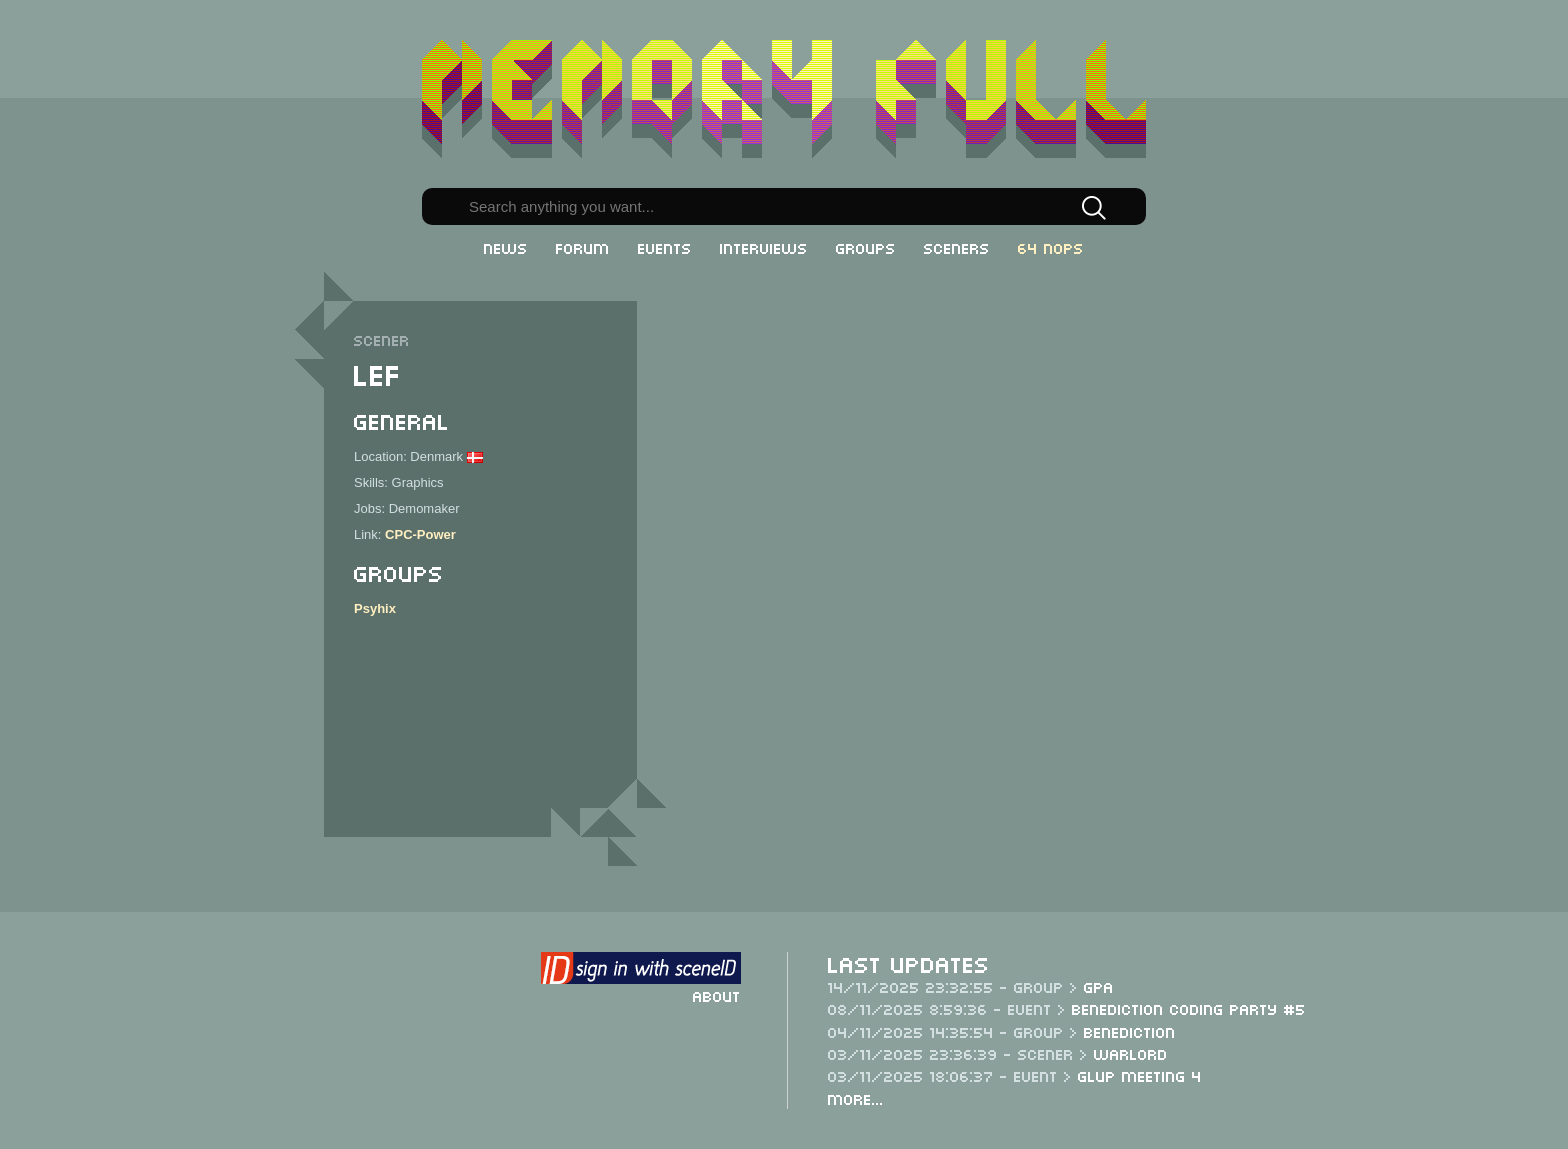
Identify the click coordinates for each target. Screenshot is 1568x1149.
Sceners (957, 247)
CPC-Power (420, 534)
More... (856, 1098)
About (717, 995)
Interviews (764, 247)
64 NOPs (1051, 247)
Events (665, 247)
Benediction (1130, 1031)
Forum (583, 247)
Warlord (1131, 1053)
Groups (866, 247)
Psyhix (375, 608)
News (506, 247)
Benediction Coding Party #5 (1189, 1008)
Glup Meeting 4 (1140, 1075)
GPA (1099, 986)
